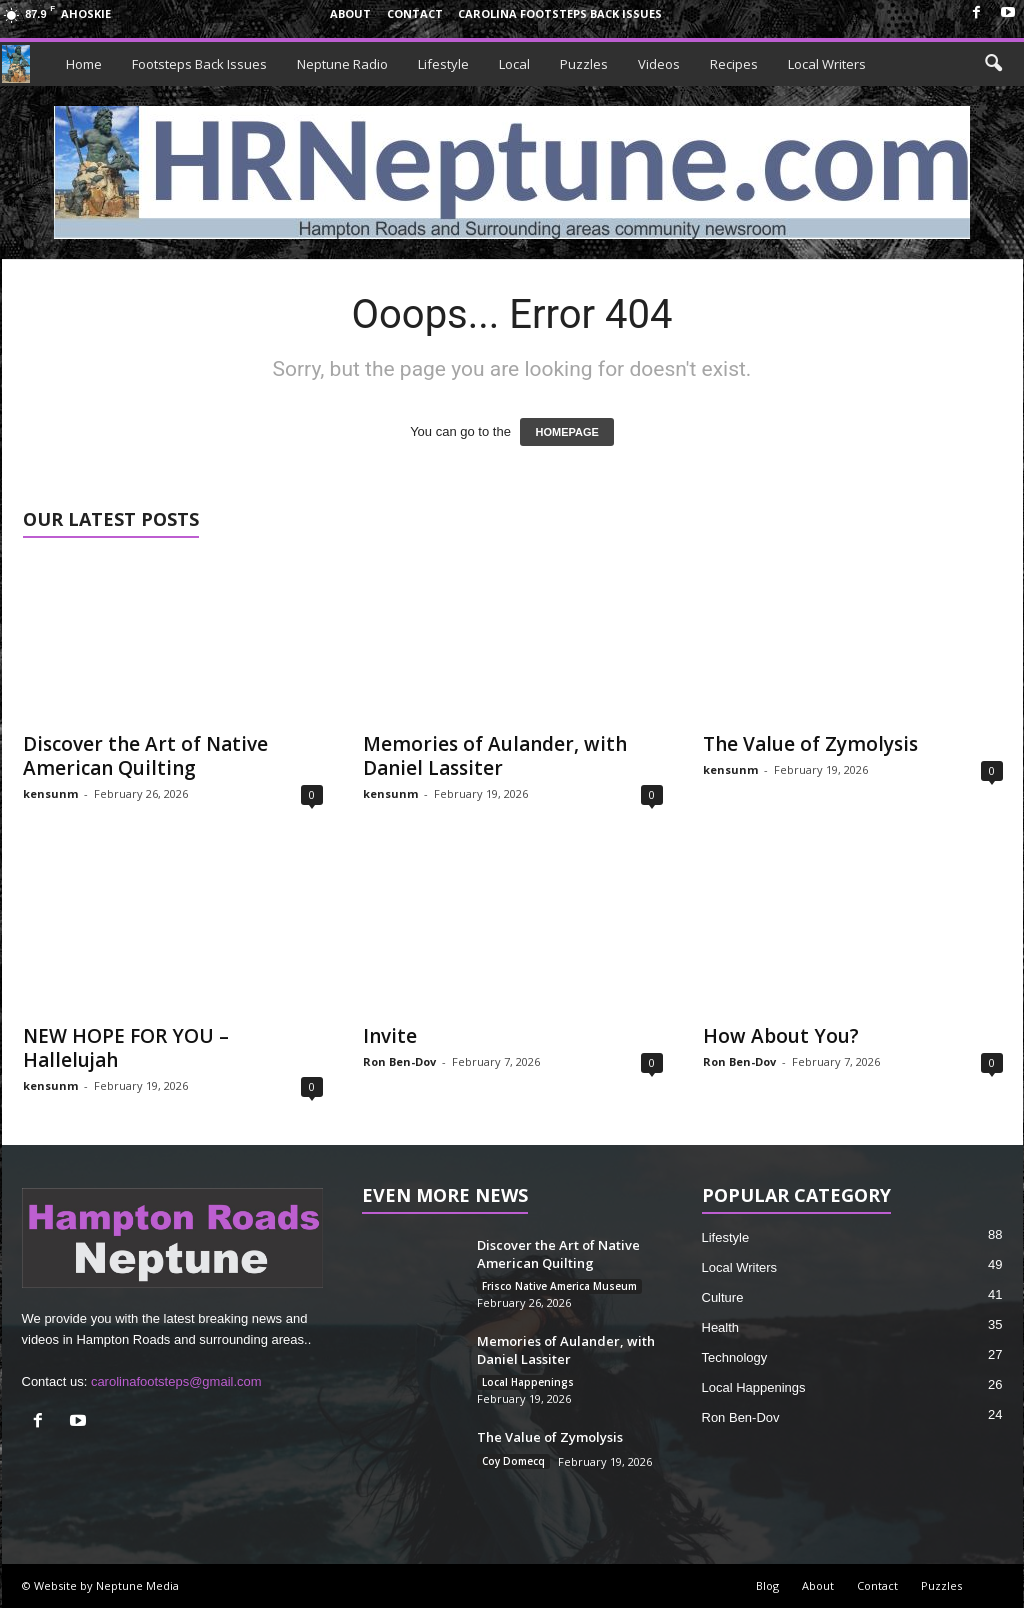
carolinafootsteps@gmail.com (176, 1381)
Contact (415, 13)
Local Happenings (528, 1382)
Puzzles (584, 64)
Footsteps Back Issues (199, 64)
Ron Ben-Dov (399, 1061)
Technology (735, 1357)
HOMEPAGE (566, 432)
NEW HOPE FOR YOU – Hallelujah (126, 1048)
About (350, 13)
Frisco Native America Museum (559, 1286)
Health (721, 1327)
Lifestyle (443, 64)
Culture (723, 1297)
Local (514, 64)
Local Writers (827, 64)
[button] (993, 64)
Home (84, 64)
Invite (390, 1036)
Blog (767, 1585)
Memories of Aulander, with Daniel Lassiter (495, 756)
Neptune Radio (342, 64)
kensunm (50, 793)
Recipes (734, 64)
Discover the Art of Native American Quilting (145, 756)
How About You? (781, 1036)
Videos (659, 64)
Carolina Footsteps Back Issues (560, 13)
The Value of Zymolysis (810, 744)
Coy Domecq (513, 1461)
